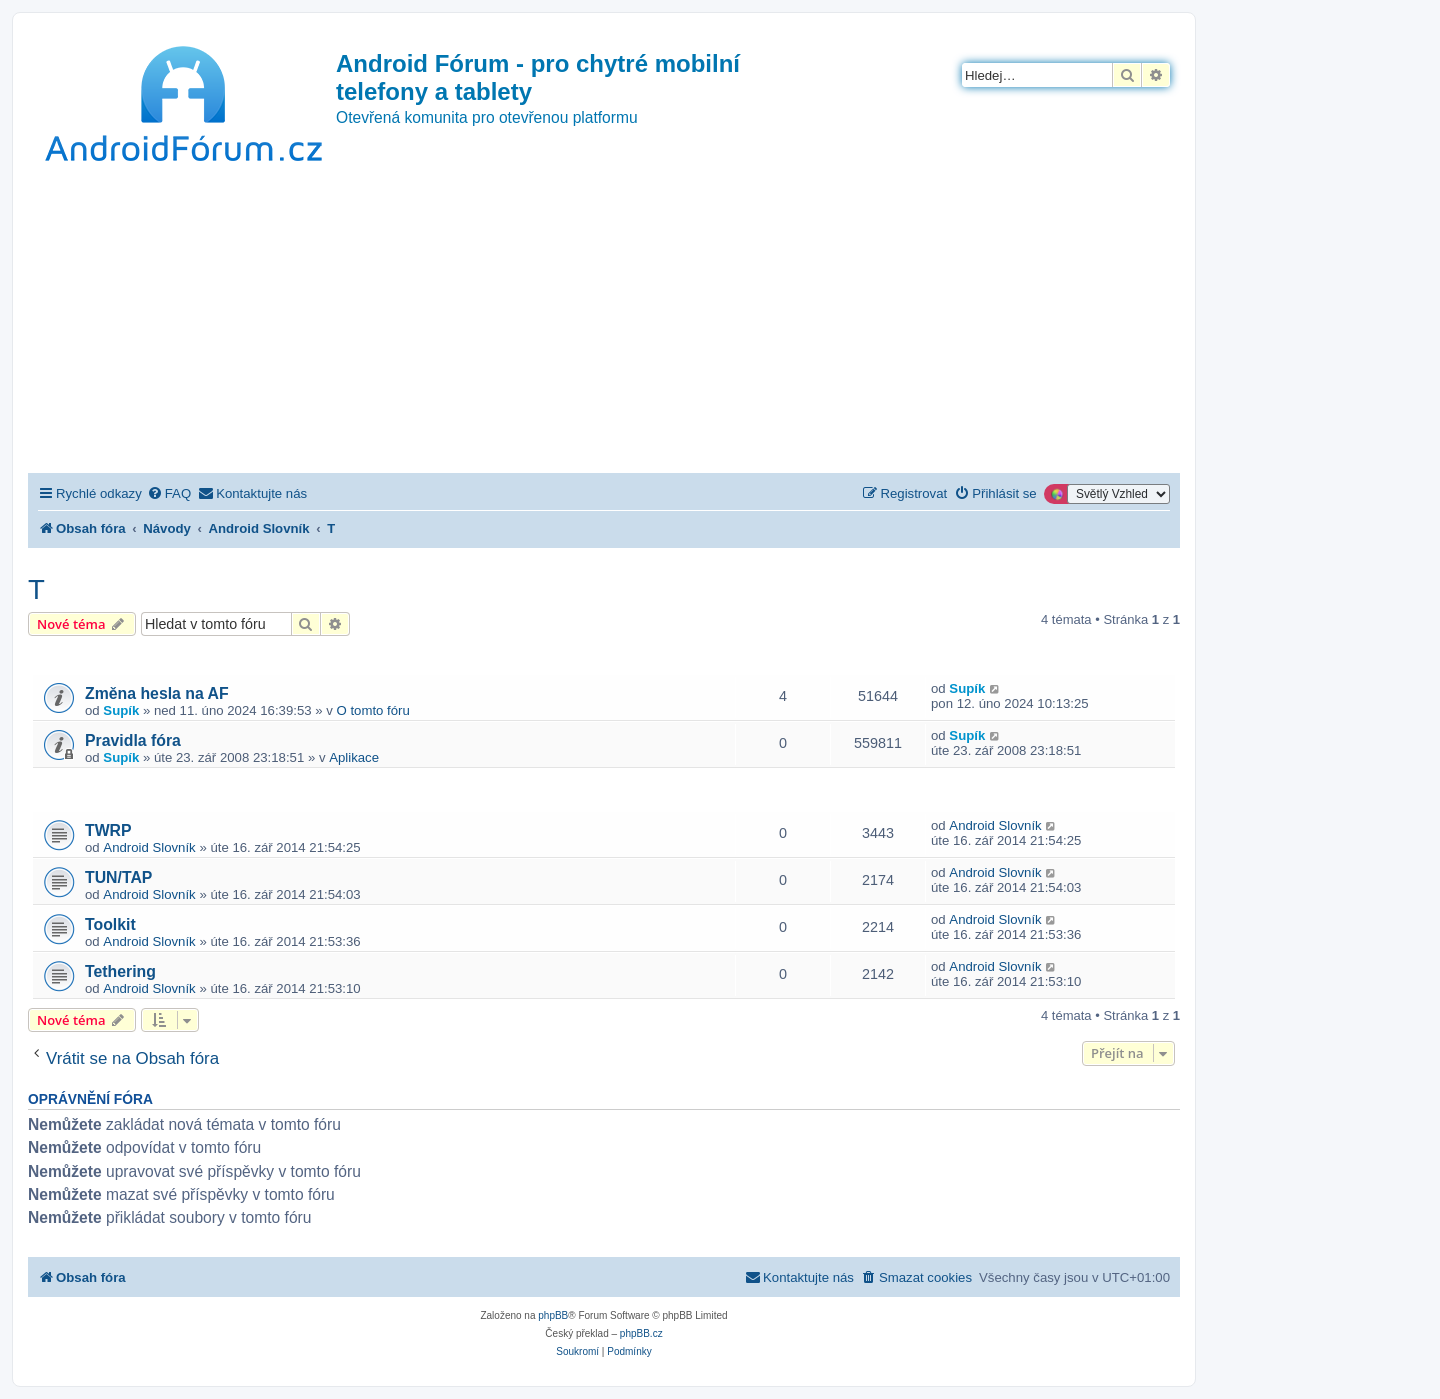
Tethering (120, 971)
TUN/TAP (118, 877)
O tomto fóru (373, 710)
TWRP (108, 830)
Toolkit (110, 924)
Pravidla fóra (133, 740)
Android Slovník (149, 847)
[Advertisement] (604, 323)
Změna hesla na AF (157, 693)
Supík (121, 710)
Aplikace (354, 757)
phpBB (553, 1315)
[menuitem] (169, 493)
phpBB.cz (641, 1333)
